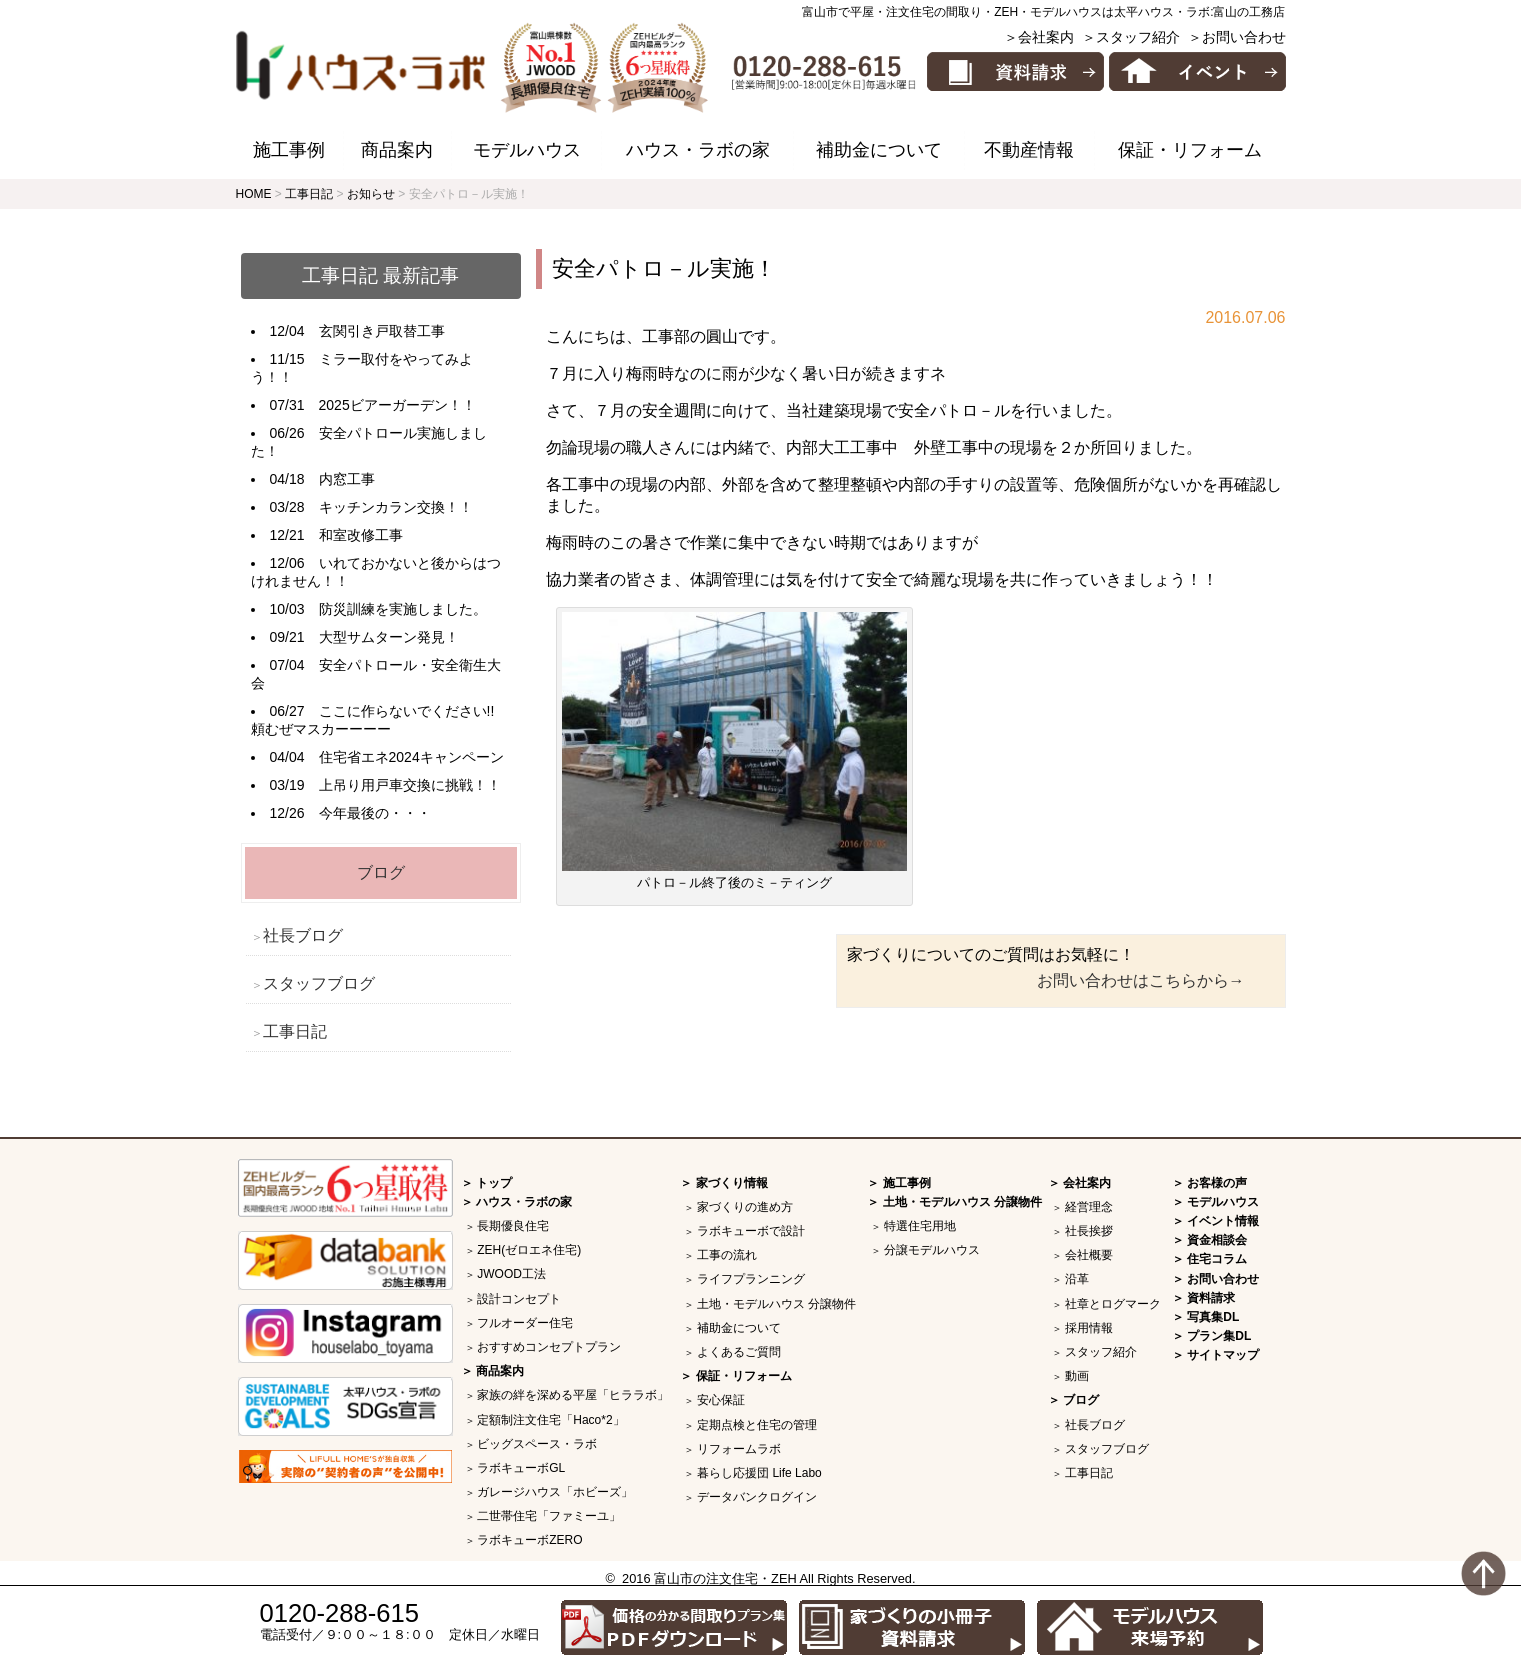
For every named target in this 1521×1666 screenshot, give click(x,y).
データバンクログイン (757, 1497)
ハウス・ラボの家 (698, 150)
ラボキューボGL (521, 1468)
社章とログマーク (1113, 1304)
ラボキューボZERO (529, 1540)
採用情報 (1089, 1328)
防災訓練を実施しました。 (403, 609)
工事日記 (295, 1031)
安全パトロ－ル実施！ (664, 268)
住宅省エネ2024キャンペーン (411, 757)
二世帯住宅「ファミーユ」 (549, 1516)
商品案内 (397, 150)
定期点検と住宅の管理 (757, 1425)
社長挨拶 (1089, 1231)
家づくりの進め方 (745, 1207)
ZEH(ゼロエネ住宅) (529, 1250)
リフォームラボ (739, 1449)
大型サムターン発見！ (389, 637)
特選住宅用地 (920, 1226)
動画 (1077, 1376)
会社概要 (1089, 1255)
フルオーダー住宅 (525, 1323)
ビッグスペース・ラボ (537, 1444)
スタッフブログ (319, 983)
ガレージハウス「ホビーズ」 (555, 1492)
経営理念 (1089, 1207)
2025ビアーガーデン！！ (397, 405)
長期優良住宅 (513, 1226)
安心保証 (721, 1400)
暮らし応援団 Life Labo (759, 1473)
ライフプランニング (751, 1279)
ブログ (381, 872)
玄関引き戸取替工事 (382, 331)
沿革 (1077, 1279)
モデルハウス (527, 150)
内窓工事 (347, 479)
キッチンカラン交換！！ (396, 507)
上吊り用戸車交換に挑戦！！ (410, 785)
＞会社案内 (1039, 37)
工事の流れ (727, 1255)
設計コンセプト (519, 1299)
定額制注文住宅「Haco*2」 (550, 1420)
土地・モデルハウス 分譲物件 (776, 1304)
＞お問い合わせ (1237, 37)
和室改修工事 (361, 535)
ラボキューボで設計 (751, 1231)
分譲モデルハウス (932, 1250)
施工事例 (289, 150)
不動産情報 (1029, 150)
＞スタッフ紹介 (1131, 37)
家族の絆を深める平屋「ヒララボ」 (573, 1395)
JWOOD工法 (511, 1274)
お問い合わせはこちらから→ (1141, 980)
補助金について (879, 150)
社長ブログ (303, 935)
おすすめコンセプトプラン (549, 1347)
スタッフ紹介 (1101, 1352)
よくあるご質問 (739, 1352)
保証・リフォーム (1190, 150)
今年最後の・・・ (375, 813)
